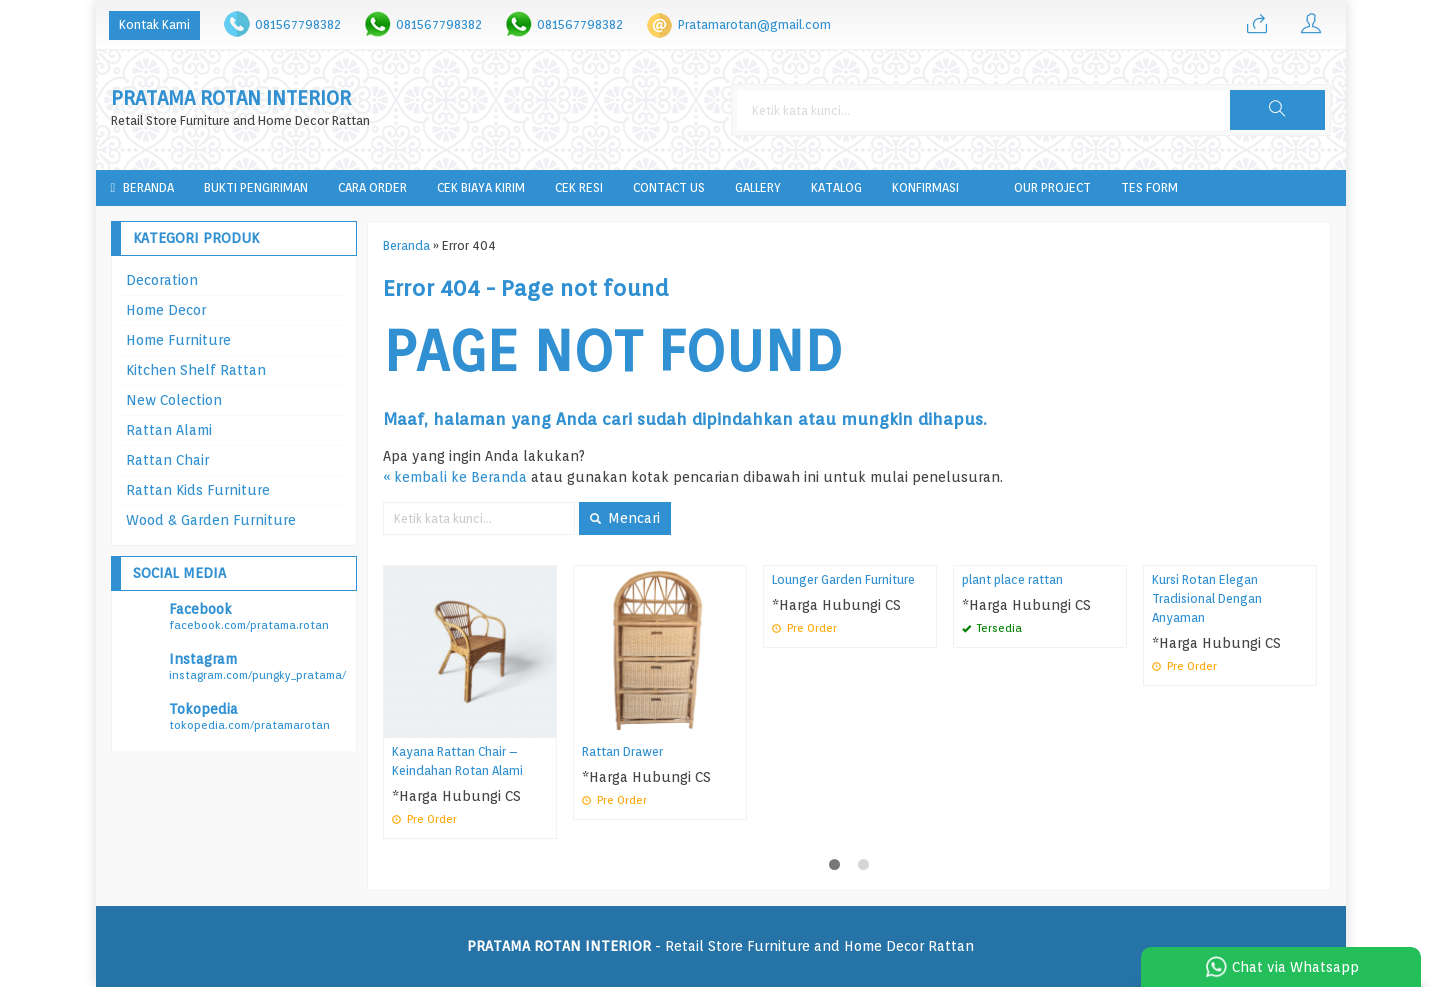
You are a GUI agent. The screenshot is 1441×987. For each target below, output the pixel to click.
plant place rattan (1012, 579)
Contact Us (669, 187)
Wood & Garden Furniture (211, 520)
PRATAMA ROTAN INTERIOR (231, 98)
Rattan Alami (169, 430)
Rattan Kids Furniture (198, 490)
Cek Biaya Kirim (481, 187)
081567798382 (298, 24)
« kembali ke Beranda (455, 477)
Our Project (1052, 187)
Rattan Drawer (622, 751)
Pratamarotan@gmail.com (754, 24)
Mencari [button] (625, 518)
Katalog (836, 187)
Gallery (758, 187)
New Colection (174, 400)
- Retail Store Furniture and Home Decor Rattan (720, 946)
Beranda (143, 187)
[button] (1277, 110)
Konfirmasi (925, 187)
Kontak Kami (154, 24)
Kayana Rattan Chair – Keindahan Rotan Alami (457, 761)
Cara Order (372, 187)
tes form (1149, 187)
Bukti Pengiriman (256, 187)
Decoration (162, 280)
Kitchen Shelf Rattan (196, 370)
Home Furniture (178, 340)
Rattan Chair (167, 460)
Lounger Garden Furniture (843, 579)
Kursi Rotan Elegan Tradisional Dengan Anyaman (1207, 598)
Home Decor (166, 310)
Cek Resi (579, 187)
